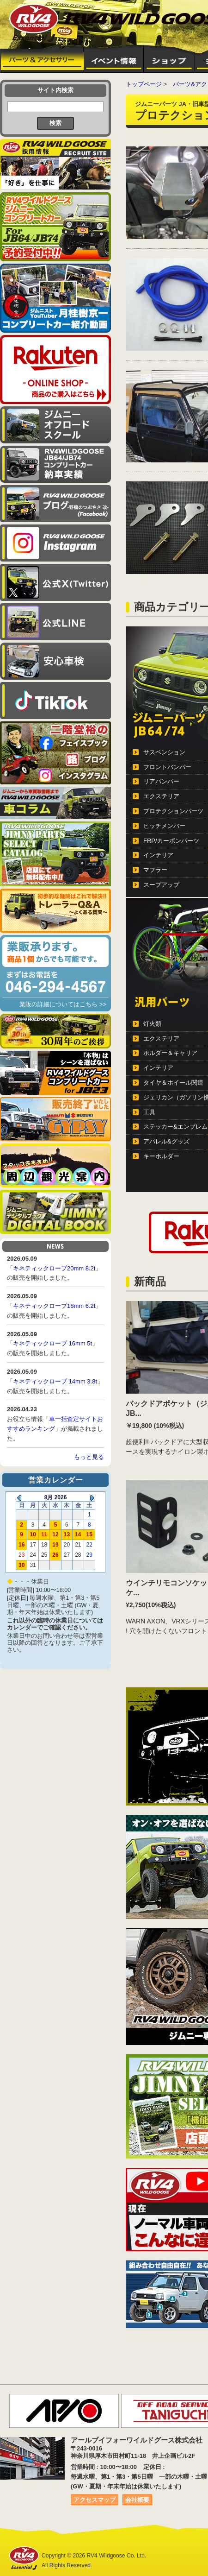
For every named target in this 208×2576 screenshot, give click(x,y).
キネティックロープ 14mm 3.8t (55, 1381)
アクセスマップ (94, 2499)
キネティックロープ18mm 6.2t (54, 1305)
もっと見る (89, 1456)
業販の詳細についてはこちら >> (62, 1004)
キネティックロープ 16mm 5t (52, 1343)
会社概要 (137, 2499)
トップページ (144, 84)
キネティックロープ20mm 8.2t (54, 1268)
